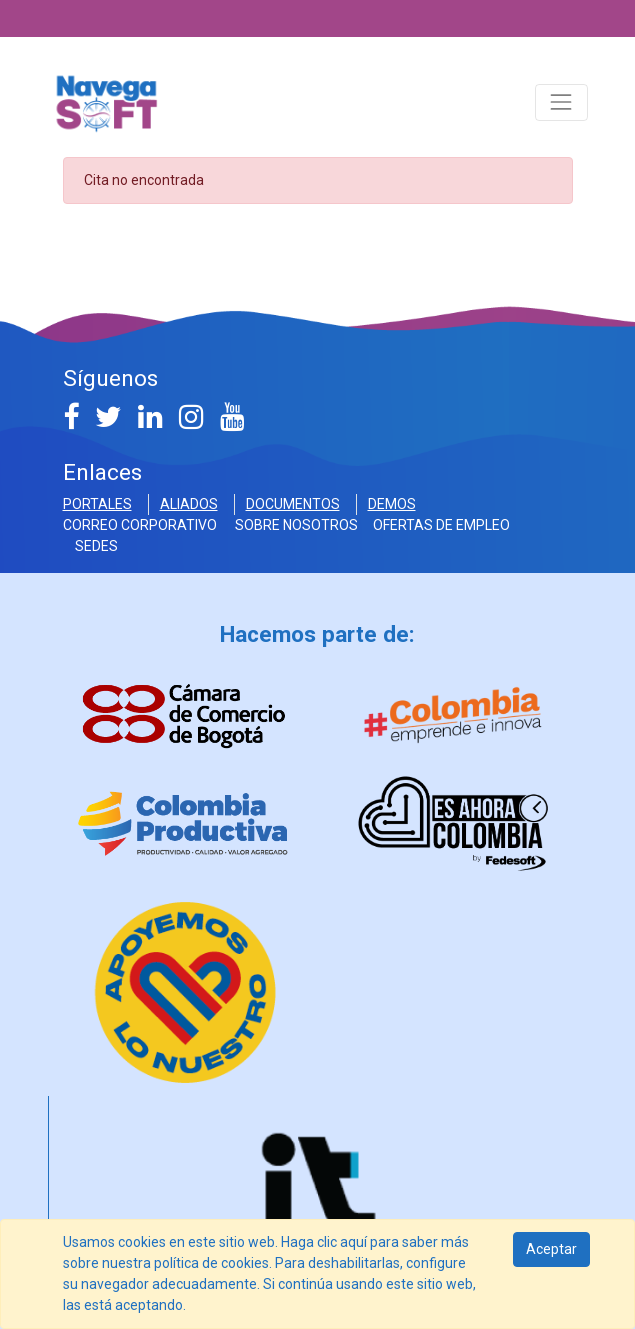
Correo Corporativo (143, 525)
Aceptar (551, 1249)
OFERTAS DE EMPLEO (441, 525)
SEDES (96, 546)
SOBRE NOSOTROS (298, 525)
